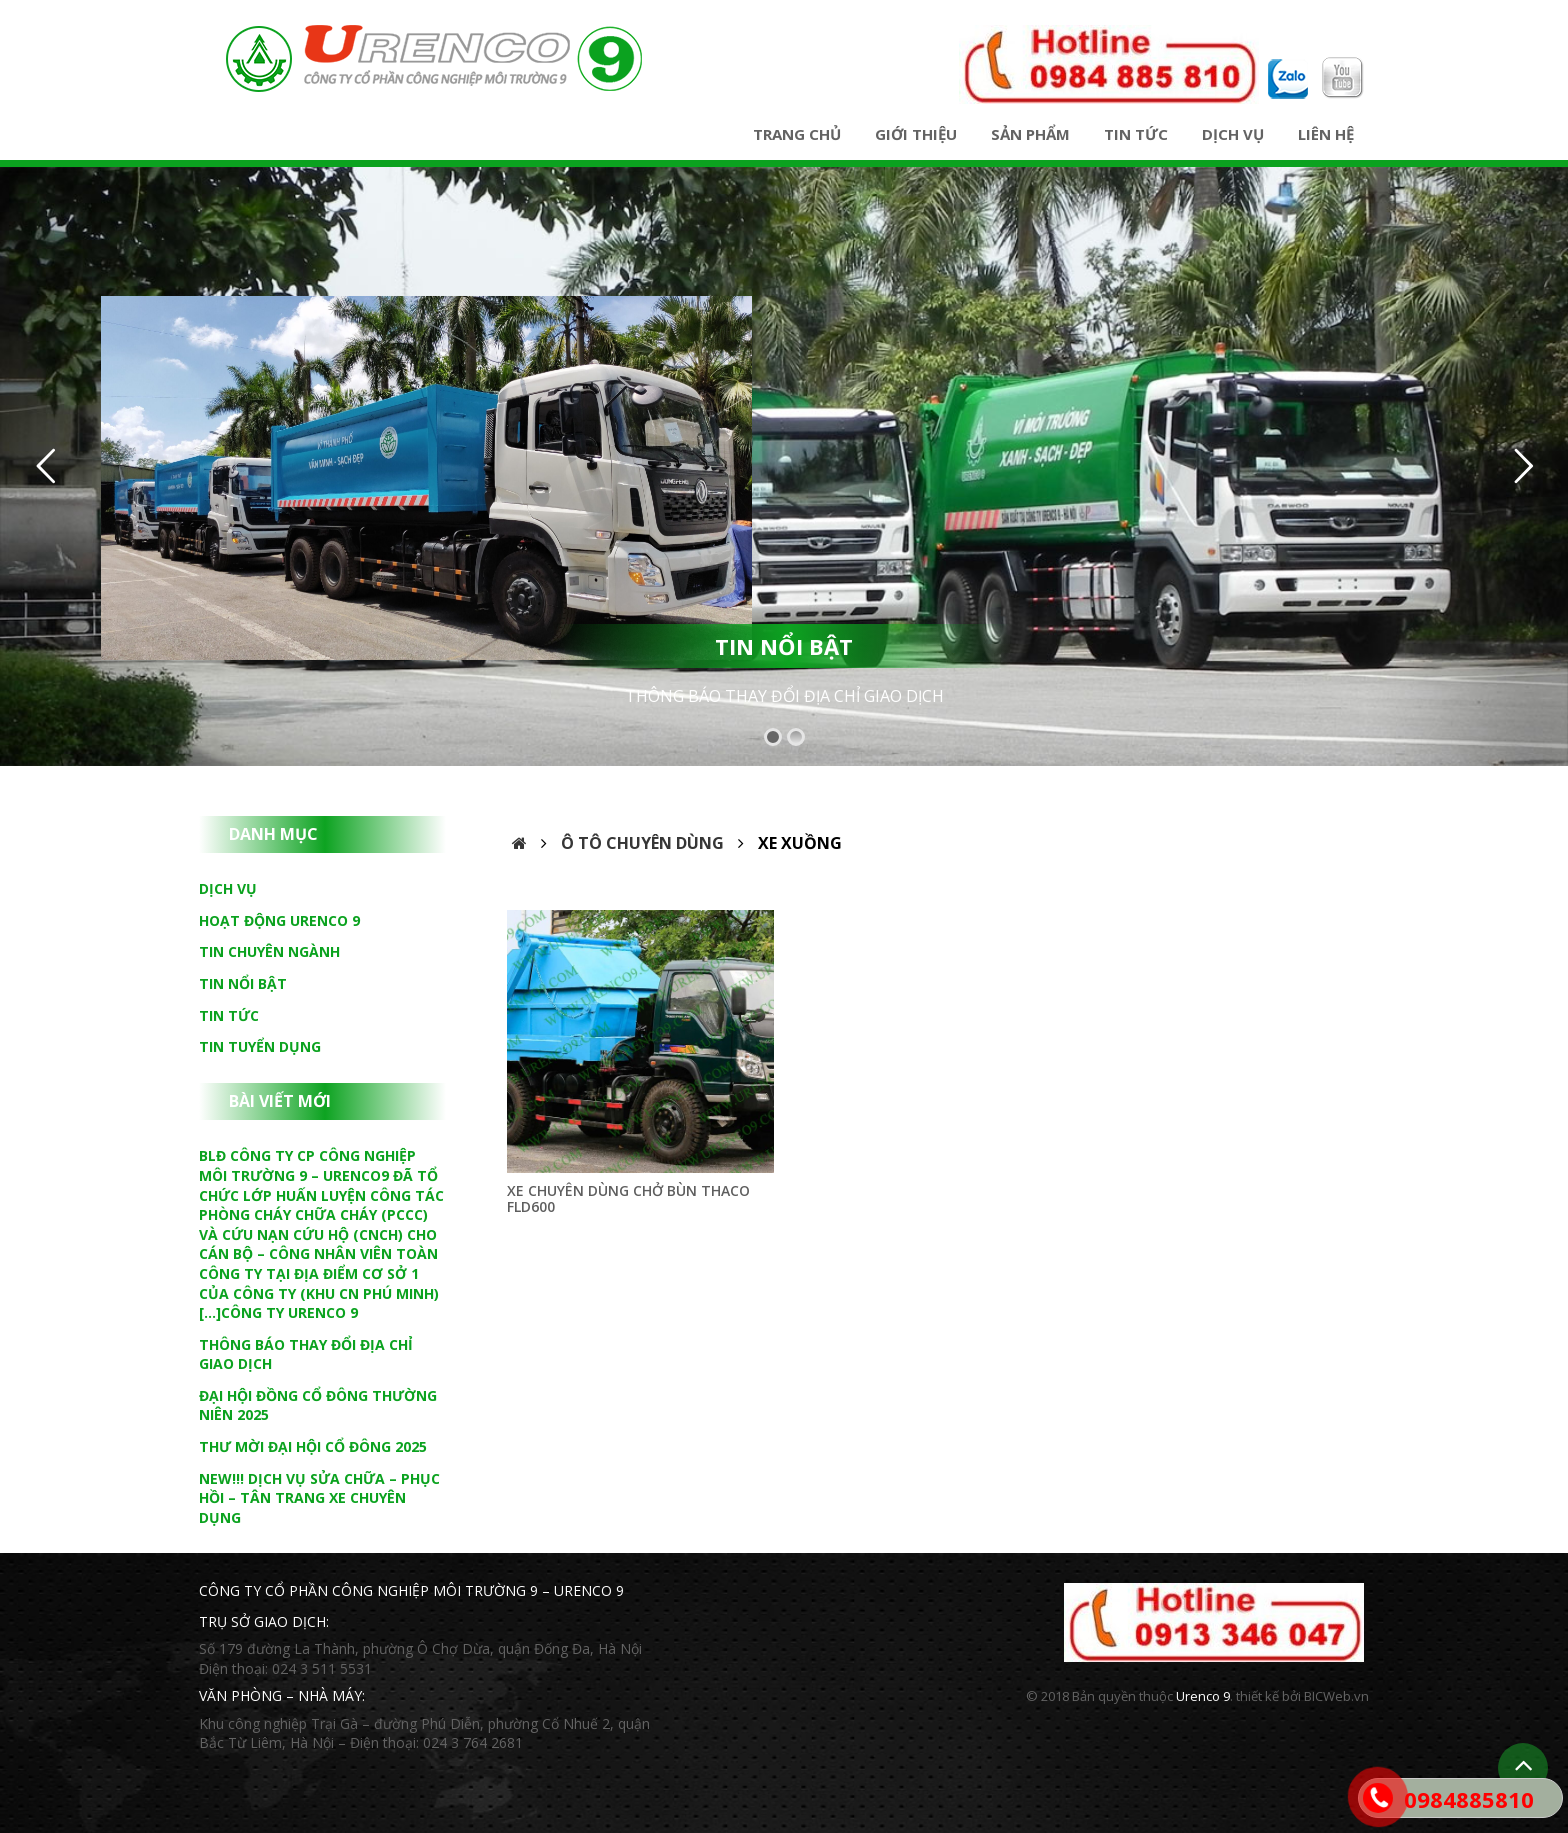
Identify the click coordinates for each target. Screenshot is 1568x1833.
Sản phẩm (1030, 134)
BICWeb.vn (1336, 1696)
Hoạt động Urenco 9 (279, 920)
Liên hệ (1326, 134)
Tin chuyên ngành (269, 951)
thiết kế (1257, 1696)
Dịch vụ (1233, 134)
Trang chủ (797, 134)
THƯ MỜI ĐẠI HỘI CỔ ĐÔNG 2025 (313, 1446)
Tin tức (1136, 134)
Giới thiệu (916, 134)
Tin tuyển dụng (260, 1046)
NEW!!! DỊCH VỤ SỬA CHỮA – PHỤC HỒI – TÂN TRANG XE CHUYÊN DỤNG (319, 1498)
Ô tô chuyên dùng (642, 843)
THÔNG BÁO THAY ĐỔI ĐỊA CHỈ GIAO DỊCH (784, 696)
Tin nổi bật (243, 983)
